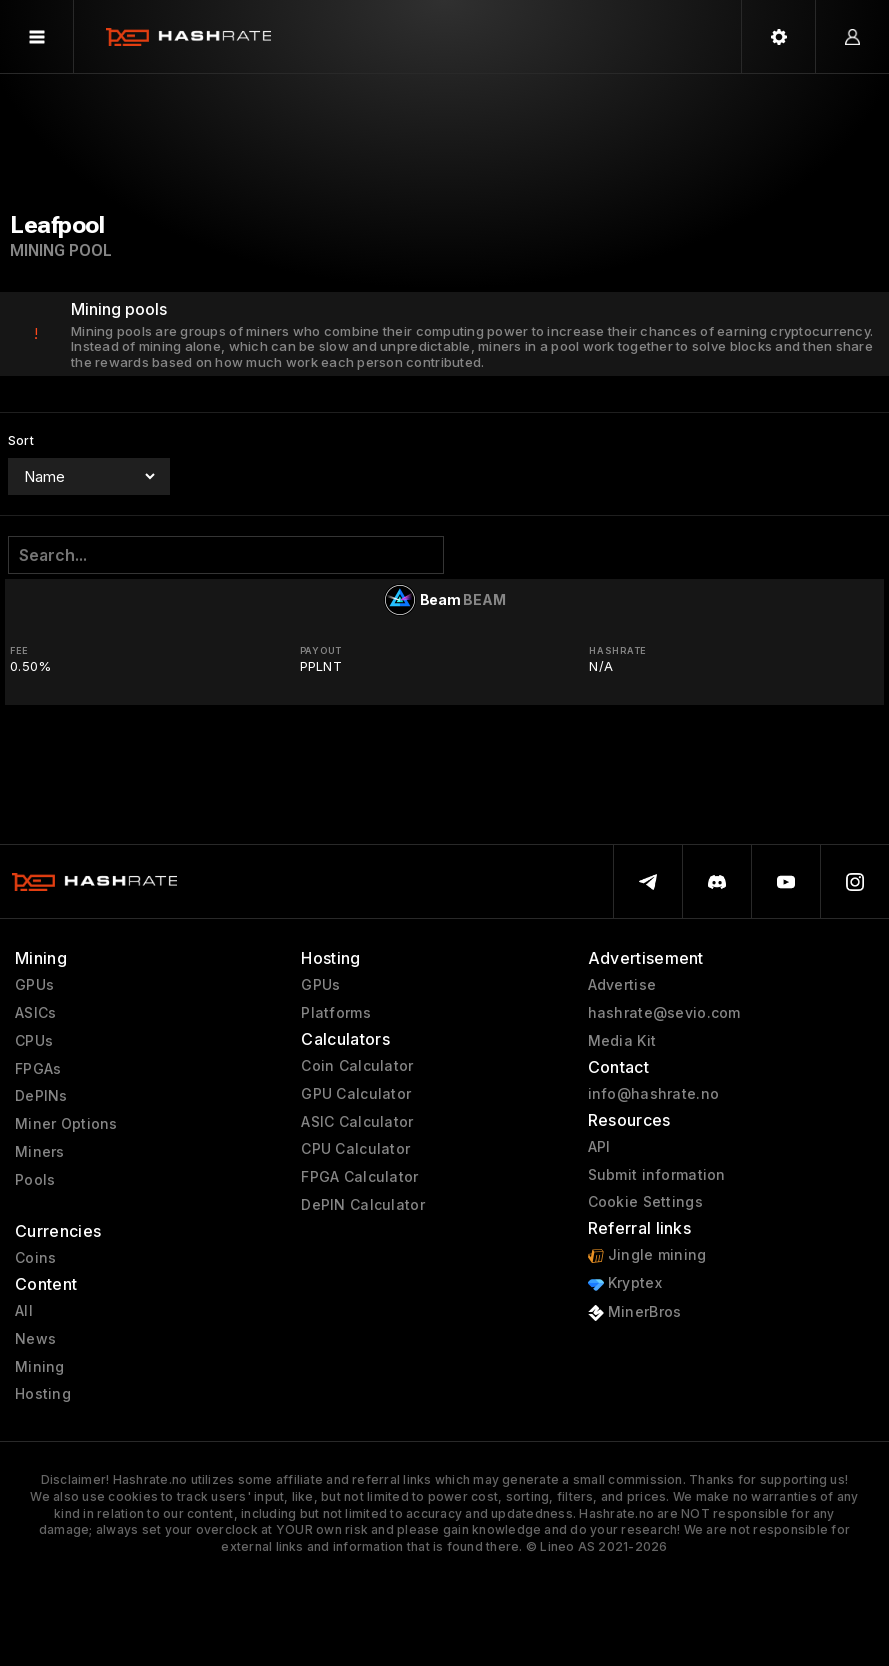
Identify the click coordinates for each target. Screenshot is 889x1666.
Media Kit (622, 1041)
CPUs (34, 1041)
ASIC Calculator (357, 1122)
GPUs (34, 985)
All (24, 1311)
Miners (40, 1152)
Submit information (657, 1175)
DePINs (41, 1096)
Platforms (336, 1013)
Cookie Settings (645, 1202)
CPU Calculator (355, 1149)
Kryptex (625, 1283)
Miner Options (66, 1124)
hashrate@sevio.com (664, 1013)
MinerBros (635, 1312)
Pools (35, 1180)
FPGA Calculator (359, 1177)
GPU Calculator (356, 1094)
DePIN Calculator (362, 1205)
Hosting (43, 1394)
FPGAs (38, 1069)
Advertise (622, 985)
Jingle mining (647, 1255)
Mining (40, 1367)
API (599, 1147)
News (35, 1339)
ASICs (35, 1013)
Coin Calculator (357, 1066)
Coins (35, 1258)
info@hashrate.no (653, 1094)
